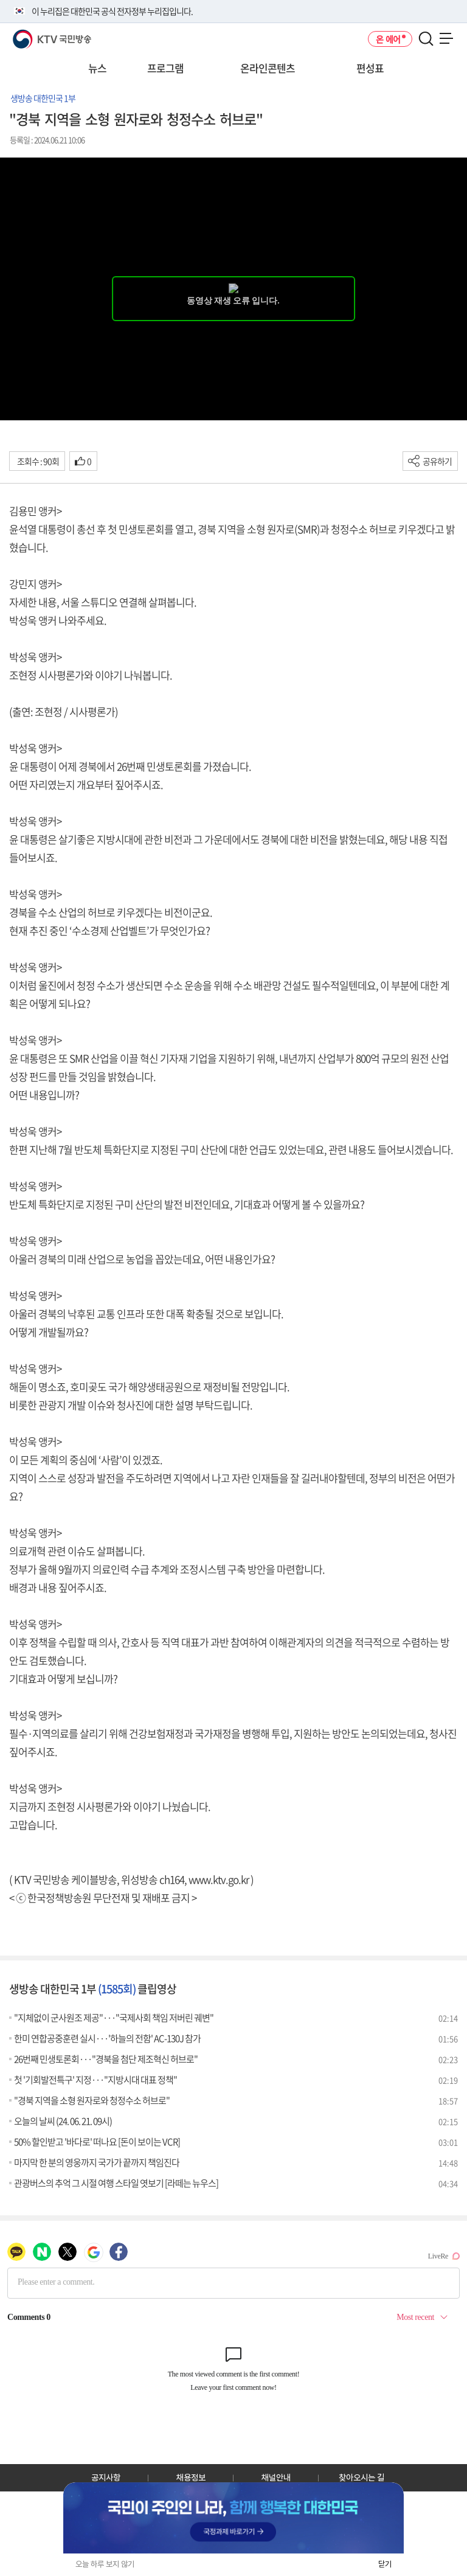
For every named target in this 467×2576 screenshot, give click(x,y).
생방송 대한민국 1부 (42, 98)
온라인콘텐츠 (267, 67)
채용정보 (191, 2477)
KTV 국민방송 (34, 34)
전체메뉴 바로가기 (0, 0)
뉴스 (97, 67)
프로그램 (165, 67)
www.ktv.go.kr (219, 1879)
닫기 (385, 2564)
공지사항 (105, 2477)
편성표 (370, 67)
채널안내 (276, 2477)
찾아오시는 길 (361, 2477)
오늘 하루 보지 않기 (104, 2564)
